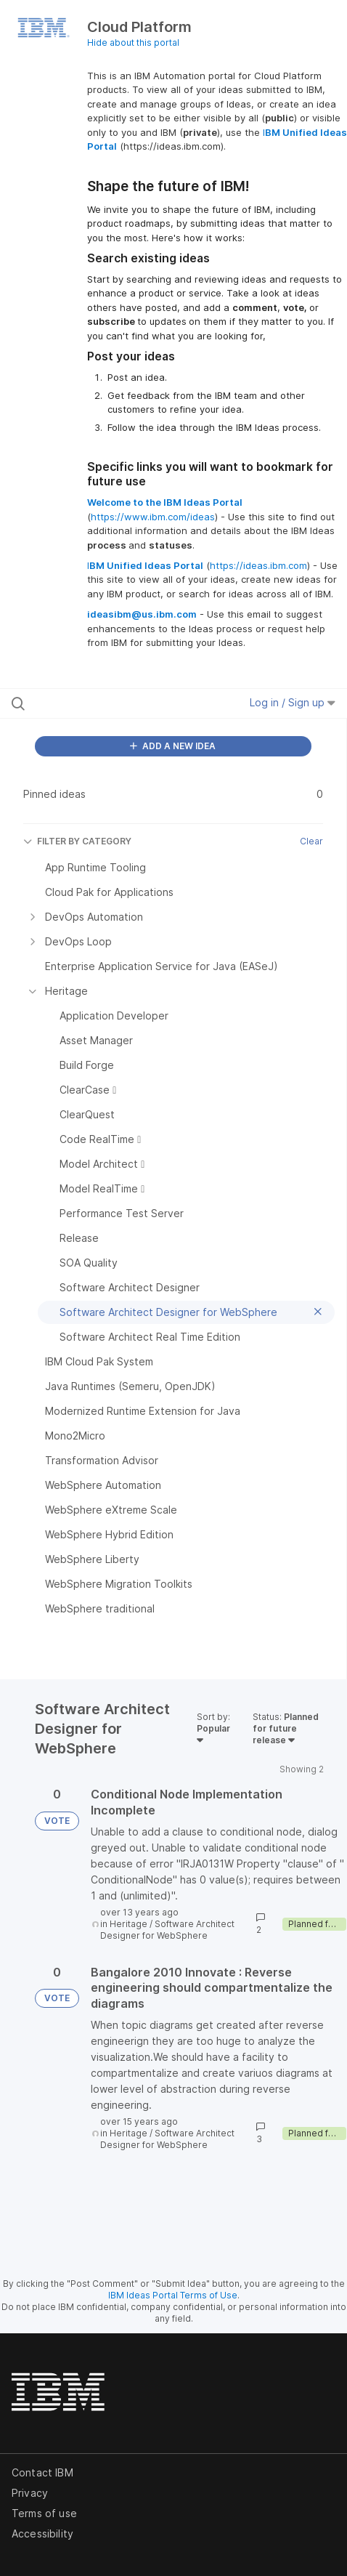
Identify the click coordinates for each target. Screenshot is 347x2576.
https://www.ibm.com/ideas (153, 516)
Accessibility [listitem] (42, 2533)
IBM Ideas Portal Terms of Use (172, 2295)
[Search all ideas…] (105, 703)
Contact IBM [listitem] (42, 2472)
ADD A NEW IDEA (173, 745)
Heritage (128, 1923)
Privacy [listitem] (30, 2493)
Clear (311, 841)
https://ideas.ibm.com (258, 565)
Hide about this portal (133, 42)
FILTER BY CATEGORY (77, 841)
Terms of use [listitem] (44, 2513)
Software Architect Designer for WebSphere (167, 1929)
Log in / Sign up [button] (292, 702)
